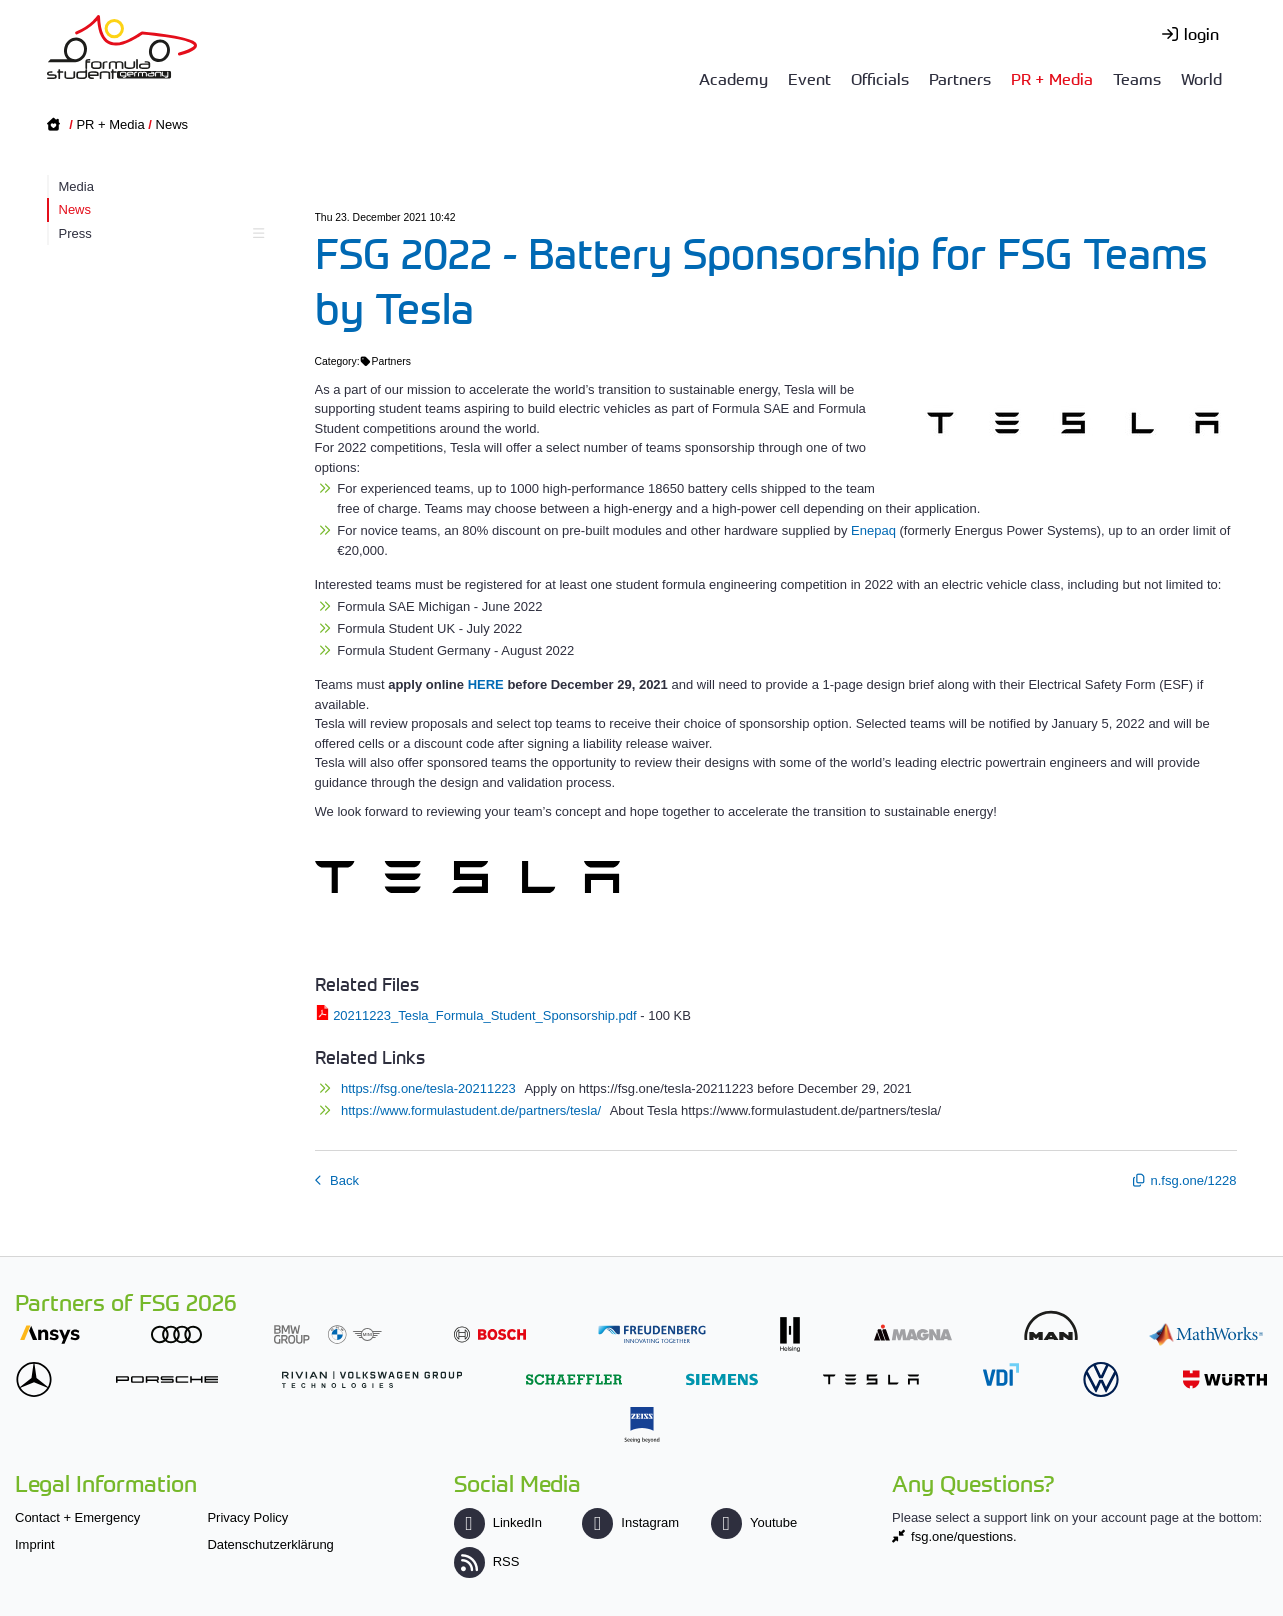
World (1201, 78)
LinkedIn (498, 1522)
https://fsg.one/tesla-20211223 (430, 1088)
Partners (960, 78)
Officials (880, 78)
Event (809, 78)
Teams (1137, 78)
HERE (486, 684)
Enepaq (873, 530)
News (172, 124)
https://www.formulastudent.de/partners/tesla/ (473, 1110)
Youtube (754, 1522)
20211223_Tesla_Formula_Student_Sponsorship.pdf (485, 1015)
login (1201, 33)
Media (76, 186)
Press (159, 233)
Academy (733, 78)
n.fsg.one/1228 (1193, 1180)
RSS (487, 1561)
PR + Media (1052, 78)
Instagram (630, 1522)
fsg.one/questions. (964, 1536)
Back (343, 1180)
